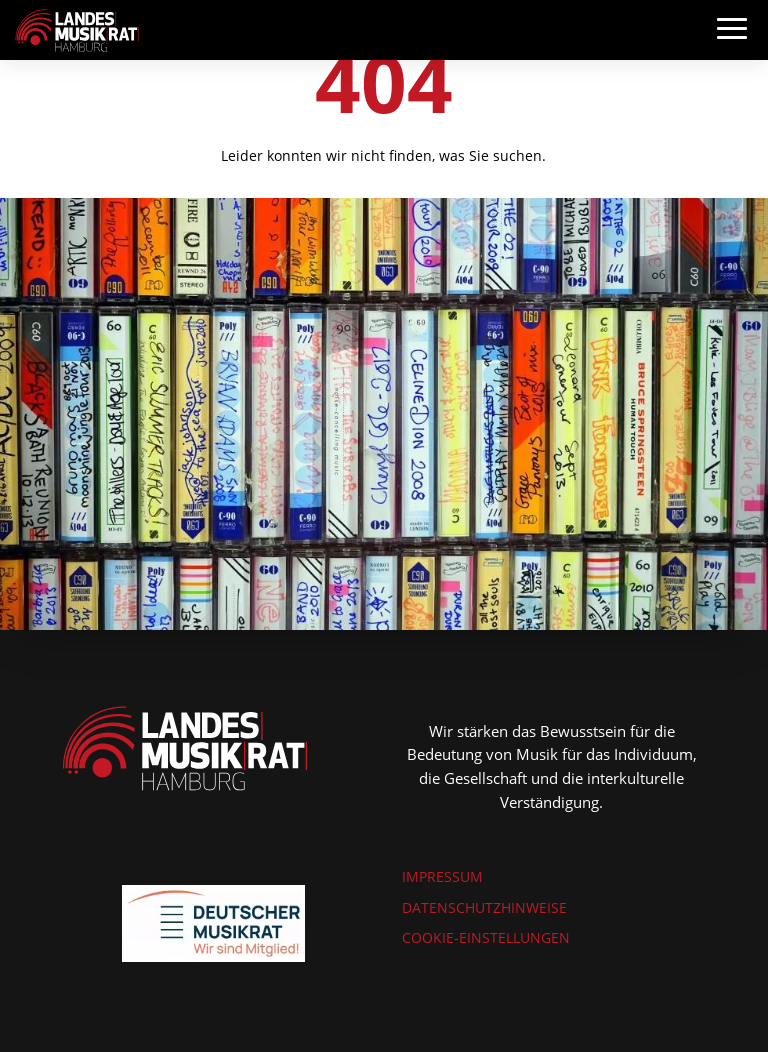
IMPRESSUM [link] (442, 876)
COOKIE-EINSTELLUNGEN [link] (486, 937)
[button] (732, 48)
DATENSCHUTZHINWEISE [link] (484, 907)
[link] (77, 28)
